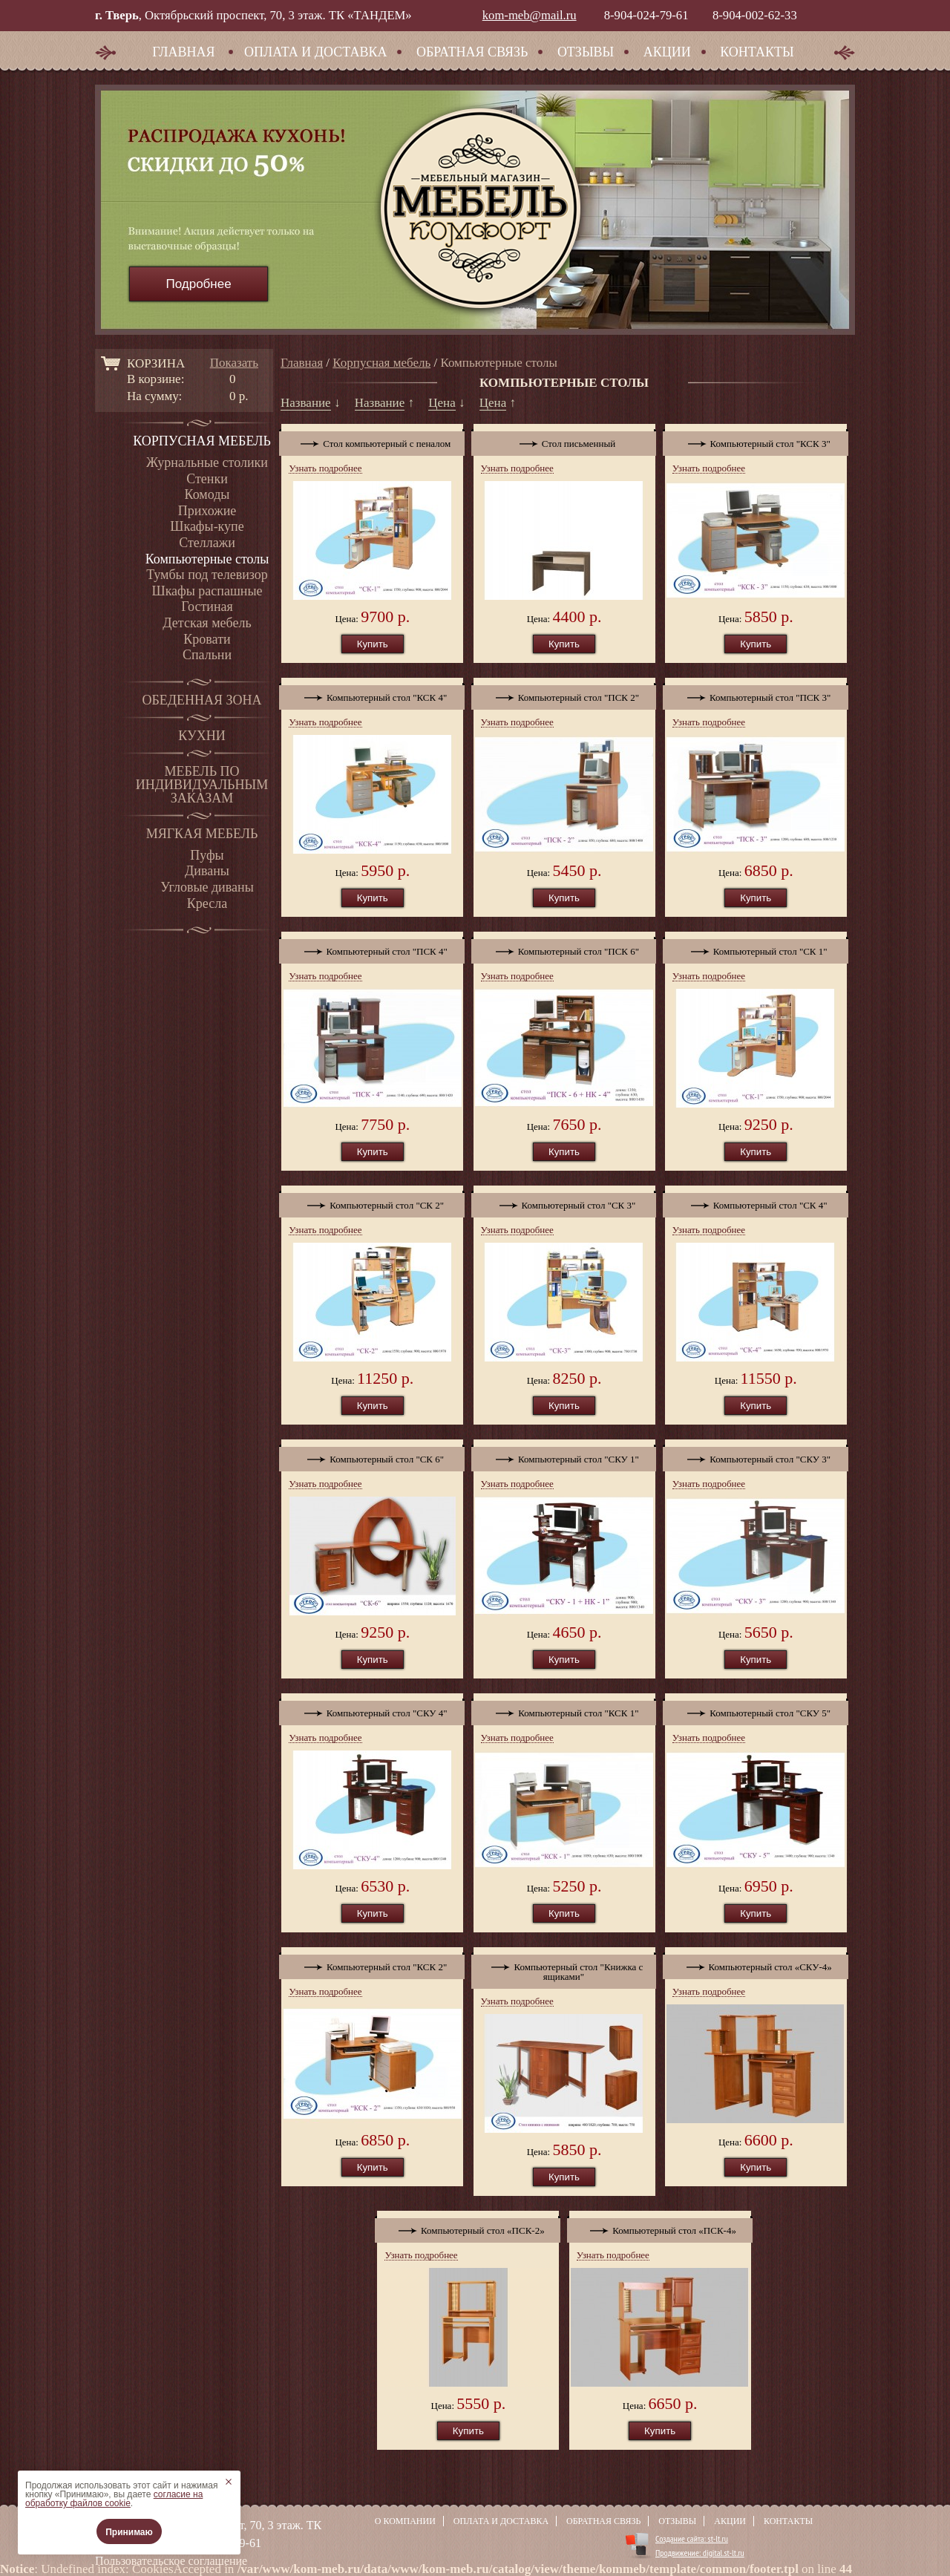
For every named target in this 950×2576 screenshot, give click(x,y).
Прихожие (207, 510)
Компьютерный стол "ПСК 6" (564, 948)
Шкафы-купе (206, 526)
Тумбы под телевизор (207, 574)
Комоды (207, 494)
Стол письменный (564, 440)
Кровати (206, 639)
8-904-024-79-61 (646, 15)
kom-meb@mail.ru (529, 15)
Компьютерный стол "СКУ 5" (755, 1710)
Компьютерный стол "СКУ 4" (372, 1710)
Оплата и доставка (315, 52)
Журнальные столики (207, 462)
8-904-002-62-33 (754, 15)
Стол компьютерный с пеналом (372, 440)
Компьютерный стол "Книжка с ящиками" (564, 1968)
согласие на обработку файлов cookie (114, 2498)
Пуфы (206, 855)
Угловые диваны (206, 887)
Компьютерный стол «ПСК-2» (467, 2227)
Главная (183, 52)
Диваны (207, 870)
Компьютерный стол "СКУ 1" (564, 1456)
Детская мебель (207, 622)
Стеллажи (207, 542)
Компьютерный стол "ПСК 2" (564, 694)
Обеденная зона (201, 700)
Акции (667, 52)
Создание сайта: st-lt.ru (691, 2538)
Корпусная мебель (201, 441)
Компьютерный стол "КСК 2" (372, 1963)
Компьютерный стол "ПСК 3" (755, 694)
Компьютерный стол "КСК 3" (755, 440)
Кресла (207, 903)
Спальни (207, 654)
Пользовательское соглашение (171, 2560)
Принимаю (129, 2532)
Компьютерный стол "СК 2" (372, 1202)
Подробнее (198, 284)
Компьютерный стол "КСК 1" (564, 1710)
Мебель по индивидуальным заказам (202, 784)
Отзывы (585, 52)
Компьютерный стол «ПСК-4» (660, 2227)
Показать (234, 362)
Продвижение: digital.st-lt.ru (699, 2553)
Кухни (201, 735)
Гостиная (207, 606)
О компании (405, 2521)
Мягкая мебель (202, 833)
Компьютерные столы (207, 559)
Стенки (207, 478)
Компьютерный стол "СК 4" (755, 1202)
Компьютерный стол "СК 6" (372, 1456)
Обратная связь (472, 52)
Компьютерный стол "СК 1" (755, 948)
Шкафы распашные (206, 590)
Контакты (756, 52)
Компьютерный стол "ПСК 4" (372, 948)
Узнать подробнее (325, 468)
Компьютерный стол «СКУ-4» (755, 1963)
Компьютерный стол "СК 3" (564, 1202)
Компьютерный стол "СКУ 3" (755, 1456)
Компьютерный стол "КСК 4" (372, 694)
